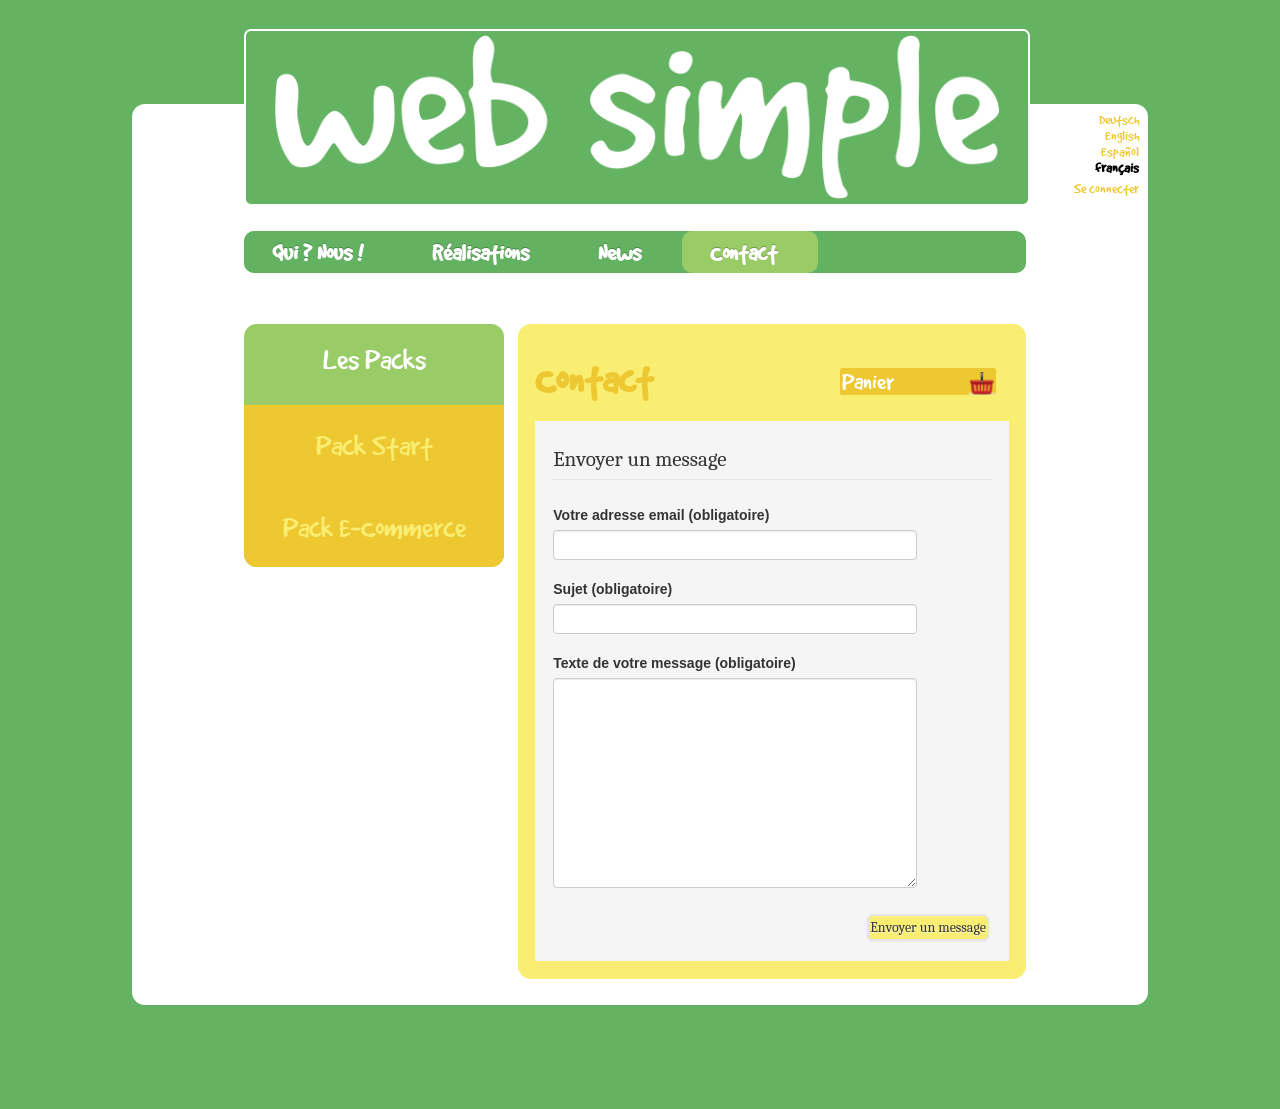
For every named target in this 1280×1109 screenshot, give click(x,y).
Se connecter (1106, 189)
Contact (743, 252)
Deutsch (1119, 120)
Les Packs (374, 359)
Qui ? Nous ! (317, 252)
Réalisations (480, 252)
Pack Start (374, 445)
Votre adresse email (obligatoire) (661, 515)
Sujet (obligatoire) (612, 589)
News (619, 252)
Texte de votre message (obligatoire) (674, 663)
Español (1120, 152)
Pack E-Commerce (374, 527)
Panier (868, 381)
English (1122, 136)
